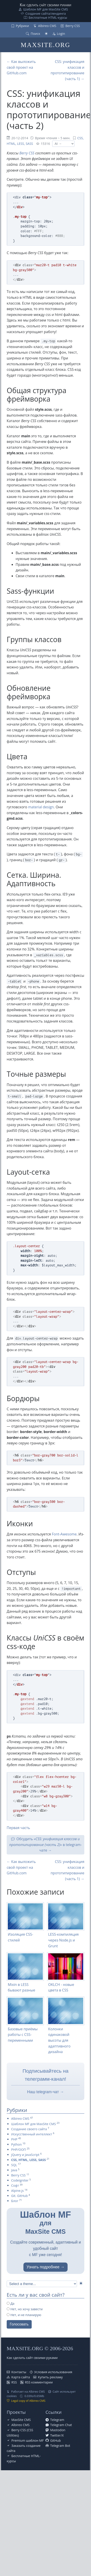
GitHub (55, 2440)
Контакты (18, 2372)
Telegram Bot (60, 2445)
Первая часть (18, 1827)
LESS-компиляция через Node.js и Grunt (63, 1940)
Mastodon (57, 2430)
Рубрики (22, 26)
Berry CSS (72, 26)
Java (14, 2170)
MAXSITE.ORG (45, 44)
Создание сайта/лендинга (45, 13)
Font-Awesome (64, 1534)
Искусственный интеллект (31, 2134)
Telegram (57, 2420)
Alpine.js (17, 2190)
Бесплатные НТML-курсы (48, 17)
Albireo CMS (47, 26)
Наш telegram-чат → (45, 2092)
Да (10, 2303)
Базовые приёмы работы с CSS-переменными (23, 2034)
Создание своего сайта (29, 2129)
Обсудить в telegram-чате (45, 1844)
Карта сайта (20, 2377)
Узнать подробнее (43, 2267)
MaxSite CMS (21, 2420)
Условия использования (53, 2372)
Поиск (35, 33)
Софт (15, 2185)
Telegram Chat (61, 2425)
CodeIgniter (20, 2180)
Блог (14, 2201)
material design (41, 807)
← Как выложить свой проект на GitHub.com (21, 67)
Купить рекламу (50, 2377)
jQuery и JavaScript (25, 2155)
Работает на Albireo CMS (28, 2391)
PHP (14, 2139)
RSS (14, 2382)
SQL (14, 2165)
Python (16, 2144)
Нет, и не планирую (24, 2315)
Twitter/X (57, 2435)
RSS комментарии (39, 2382)
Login (61, 33)
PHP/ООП (18, 2149)
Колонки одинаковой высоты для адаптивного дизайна (59, 2040)
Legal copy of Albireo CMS (28, 2401)
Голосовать (19, 2324)
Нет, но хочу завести (25, 2309)
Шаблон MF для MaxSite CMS (45, 9)
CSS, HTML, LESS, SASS (28, 2160)
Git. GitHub (19, 2196)
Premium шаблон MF (27, 2440)
